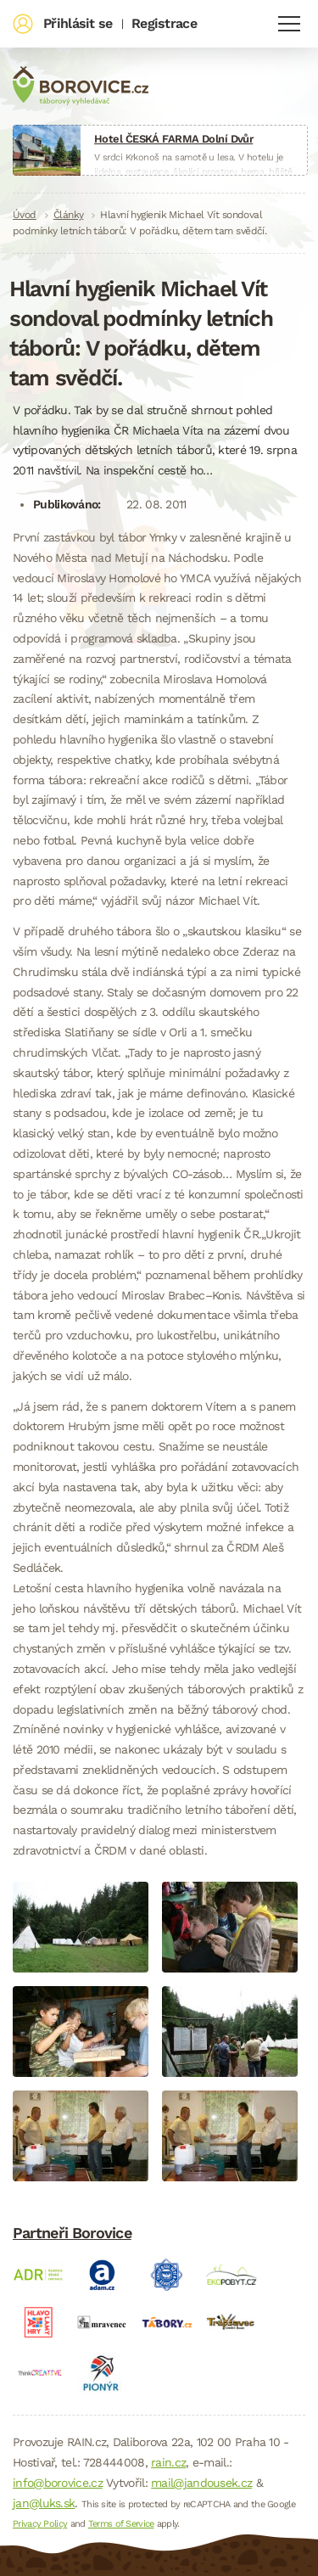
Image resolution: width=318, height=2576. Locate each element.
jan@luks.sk (44, 2503)
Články (68, 215)
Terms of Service (121, 2523)
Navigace (289, 24)
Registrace (164, 23)
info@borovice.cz (58, 2482)
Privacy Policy (40, 2523)
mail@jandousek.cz (201, 2482)
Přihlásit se (78, 23)
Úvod (24, 215)
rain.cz (168, 2462)
